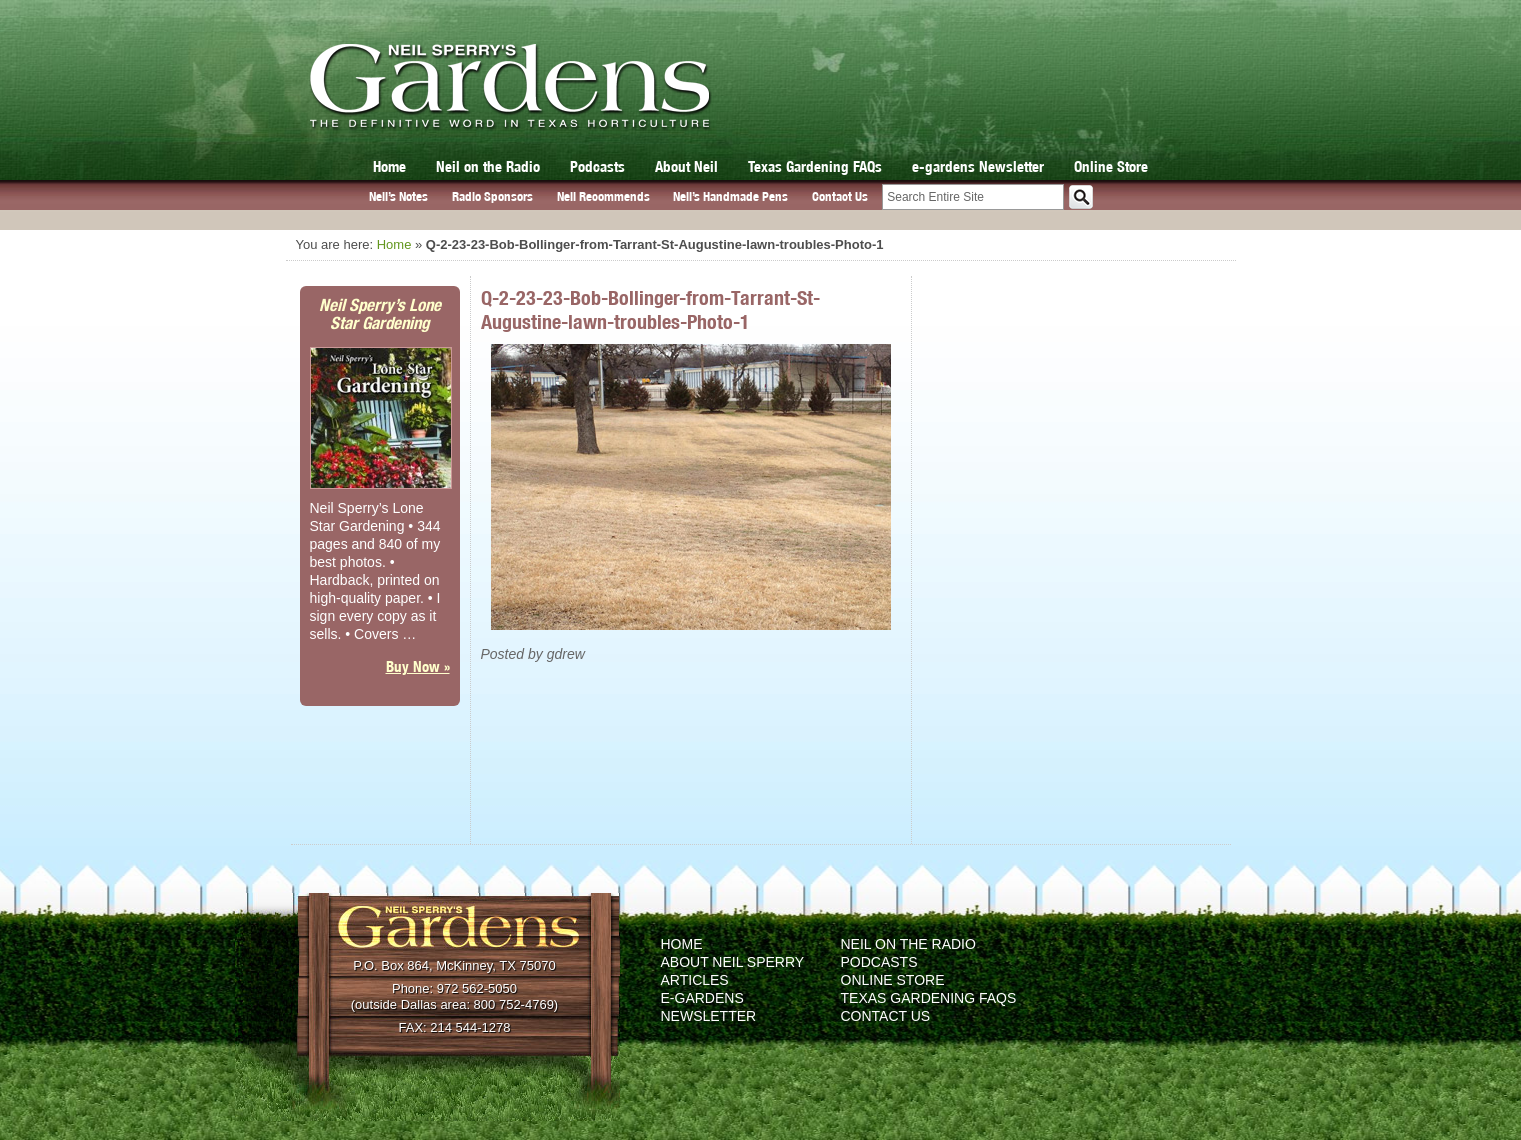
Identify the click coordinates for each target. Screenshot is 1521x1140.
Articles (695, 980)
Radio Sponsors (492, 196)
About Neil (686, 166)
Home (389, 166)
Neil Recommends (603, 196)
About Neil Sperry (733, 962)
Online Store (1111, 166)
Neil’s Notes (398, 196)
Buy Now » (418, 666)
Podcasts (597, 166)
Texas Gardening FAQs (815, 166)
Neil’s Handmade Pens (730, 196)
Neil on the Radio (488, 166)
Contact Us (840, 196)
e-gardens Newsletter (978, 166)
